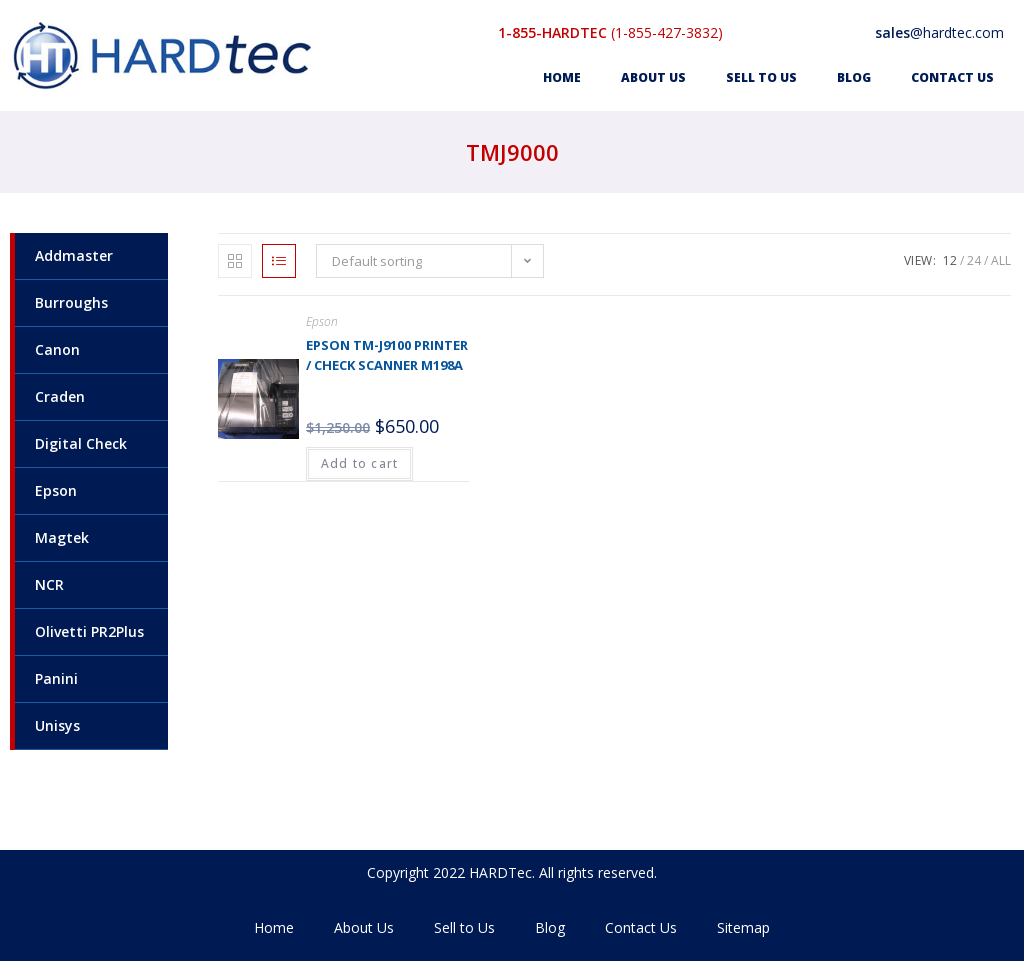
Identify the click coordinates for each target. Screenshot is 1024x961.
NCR (49, 584)
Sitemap (743, 927)
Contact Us (952, 77)
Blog (854, 77)
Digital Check (81, 443)
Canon (57, 349)
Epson (56, 490)
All (1001, 260)
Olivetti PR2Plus (89, 631)
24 (974, 260)
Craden (60, 396)
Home (562, 77)
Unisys (57, 725)
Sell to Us (761, 77)
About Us (653, 77)
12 (950, 260)
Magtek (62, 537)
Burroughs (71, 302)
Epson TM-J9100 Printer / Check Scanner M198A (387, 355)
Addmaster (74, 255)
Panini (56, 678)
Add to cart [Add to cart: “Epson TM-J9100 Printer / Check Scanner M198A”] (359, 463)
